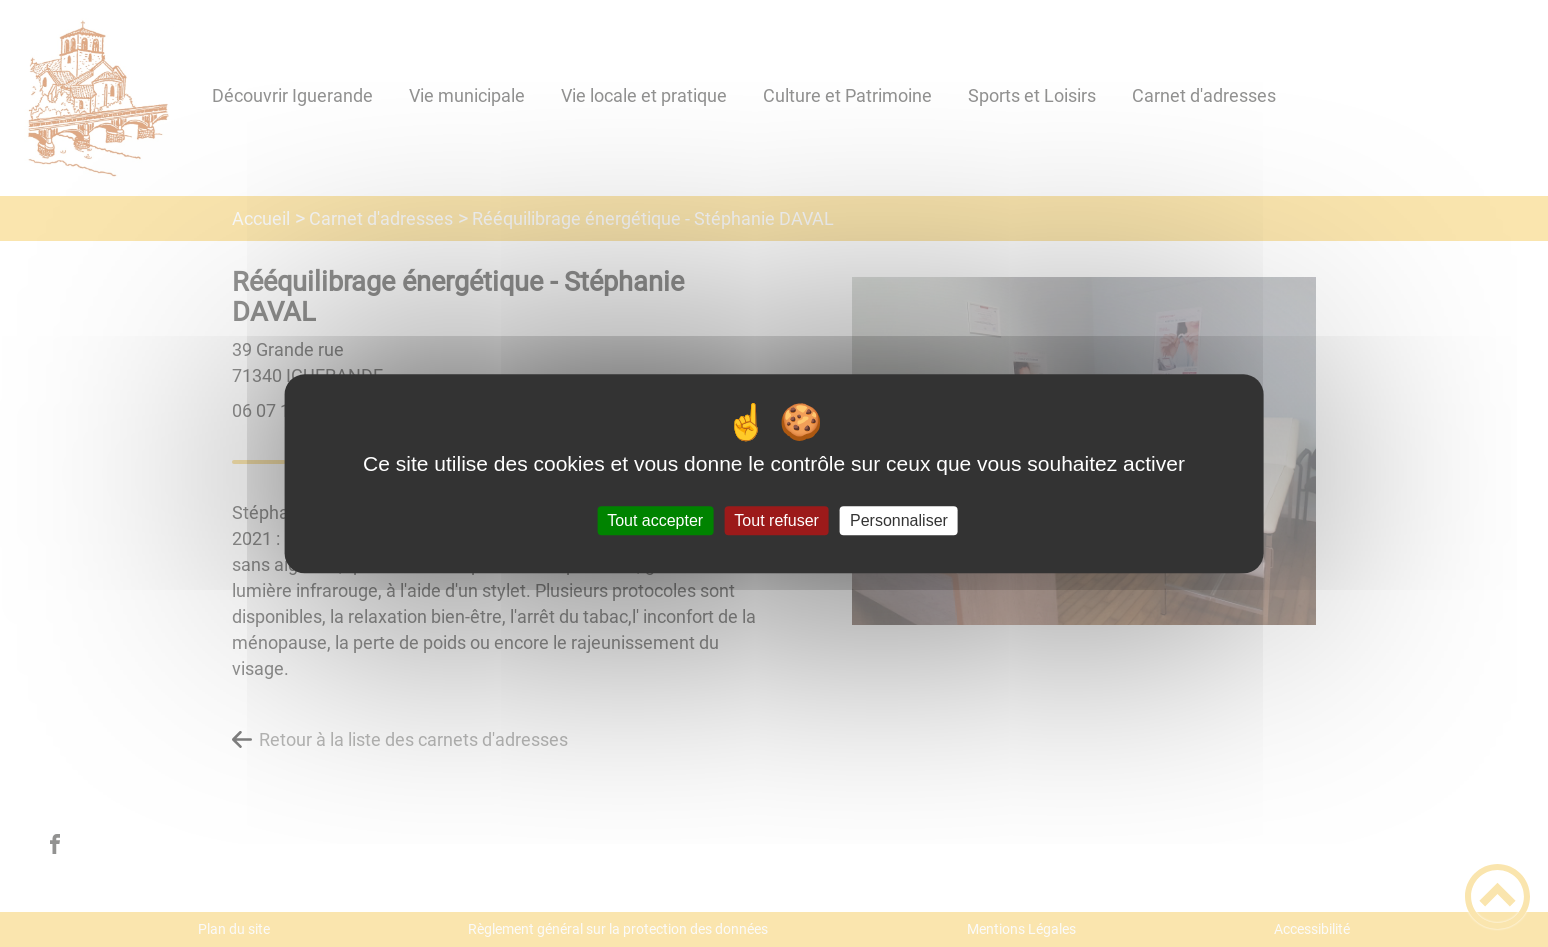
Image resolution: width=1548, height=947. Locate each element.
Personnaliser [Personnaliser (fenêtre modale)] (899, 520)
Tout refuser (776, 520)
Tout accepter (655, 520)
